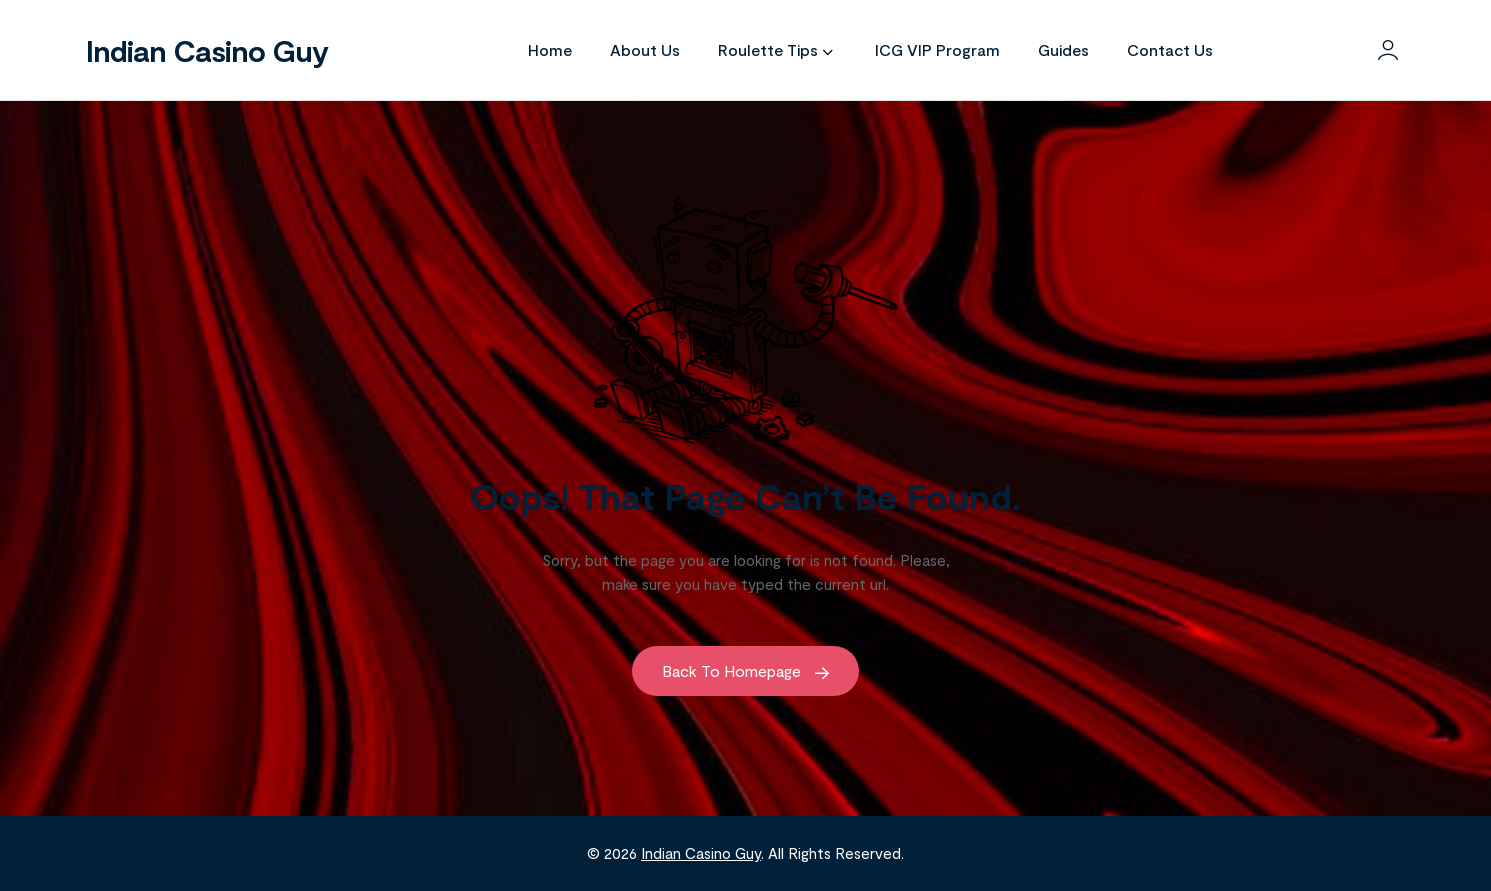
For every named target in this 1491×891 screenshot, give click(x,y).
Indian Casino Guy (207, 50)
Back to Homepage (745, 670)
